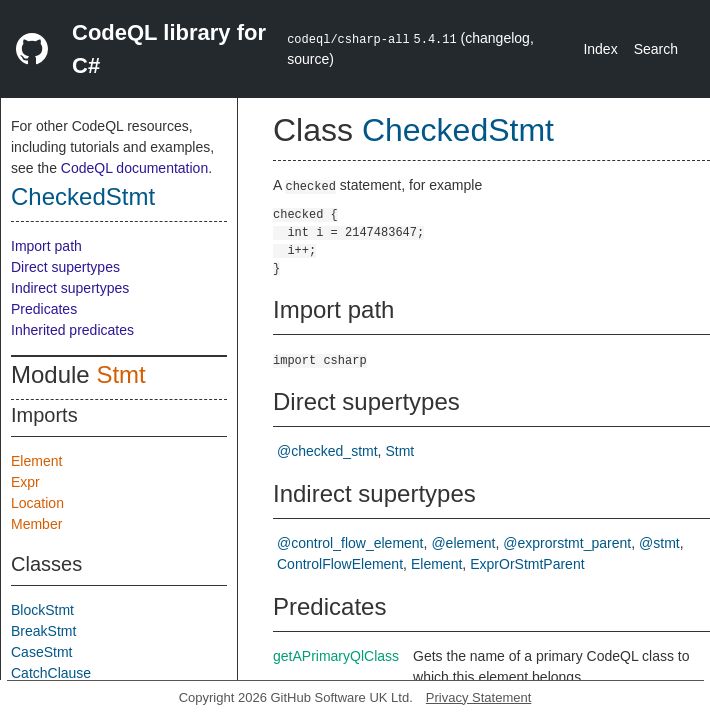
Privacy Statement (479, 697)
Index (600, 49)
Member (36, 524)
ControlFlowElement (340, 564)
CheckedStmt (83, 196)
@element (463, 543)
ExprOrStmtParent (527, 564)
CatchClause (51, 673)
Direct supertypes (65, 267)
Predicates (44, 309)
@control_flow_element (350, 543)
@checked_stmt (327, 451)
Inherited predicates (72, 330)
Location (37, 503)
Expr (25, 482)
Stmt (120, 374)
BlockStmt (42, 610)
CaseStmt (41, 652)
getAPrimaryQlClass (336, 656)
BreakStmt (43, 631)
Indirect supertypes (70, 288)
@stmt (659, 543)
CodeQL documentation (134, 168)
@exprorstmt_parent (567, 543)
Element (36, 461)
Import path (46, 246)
